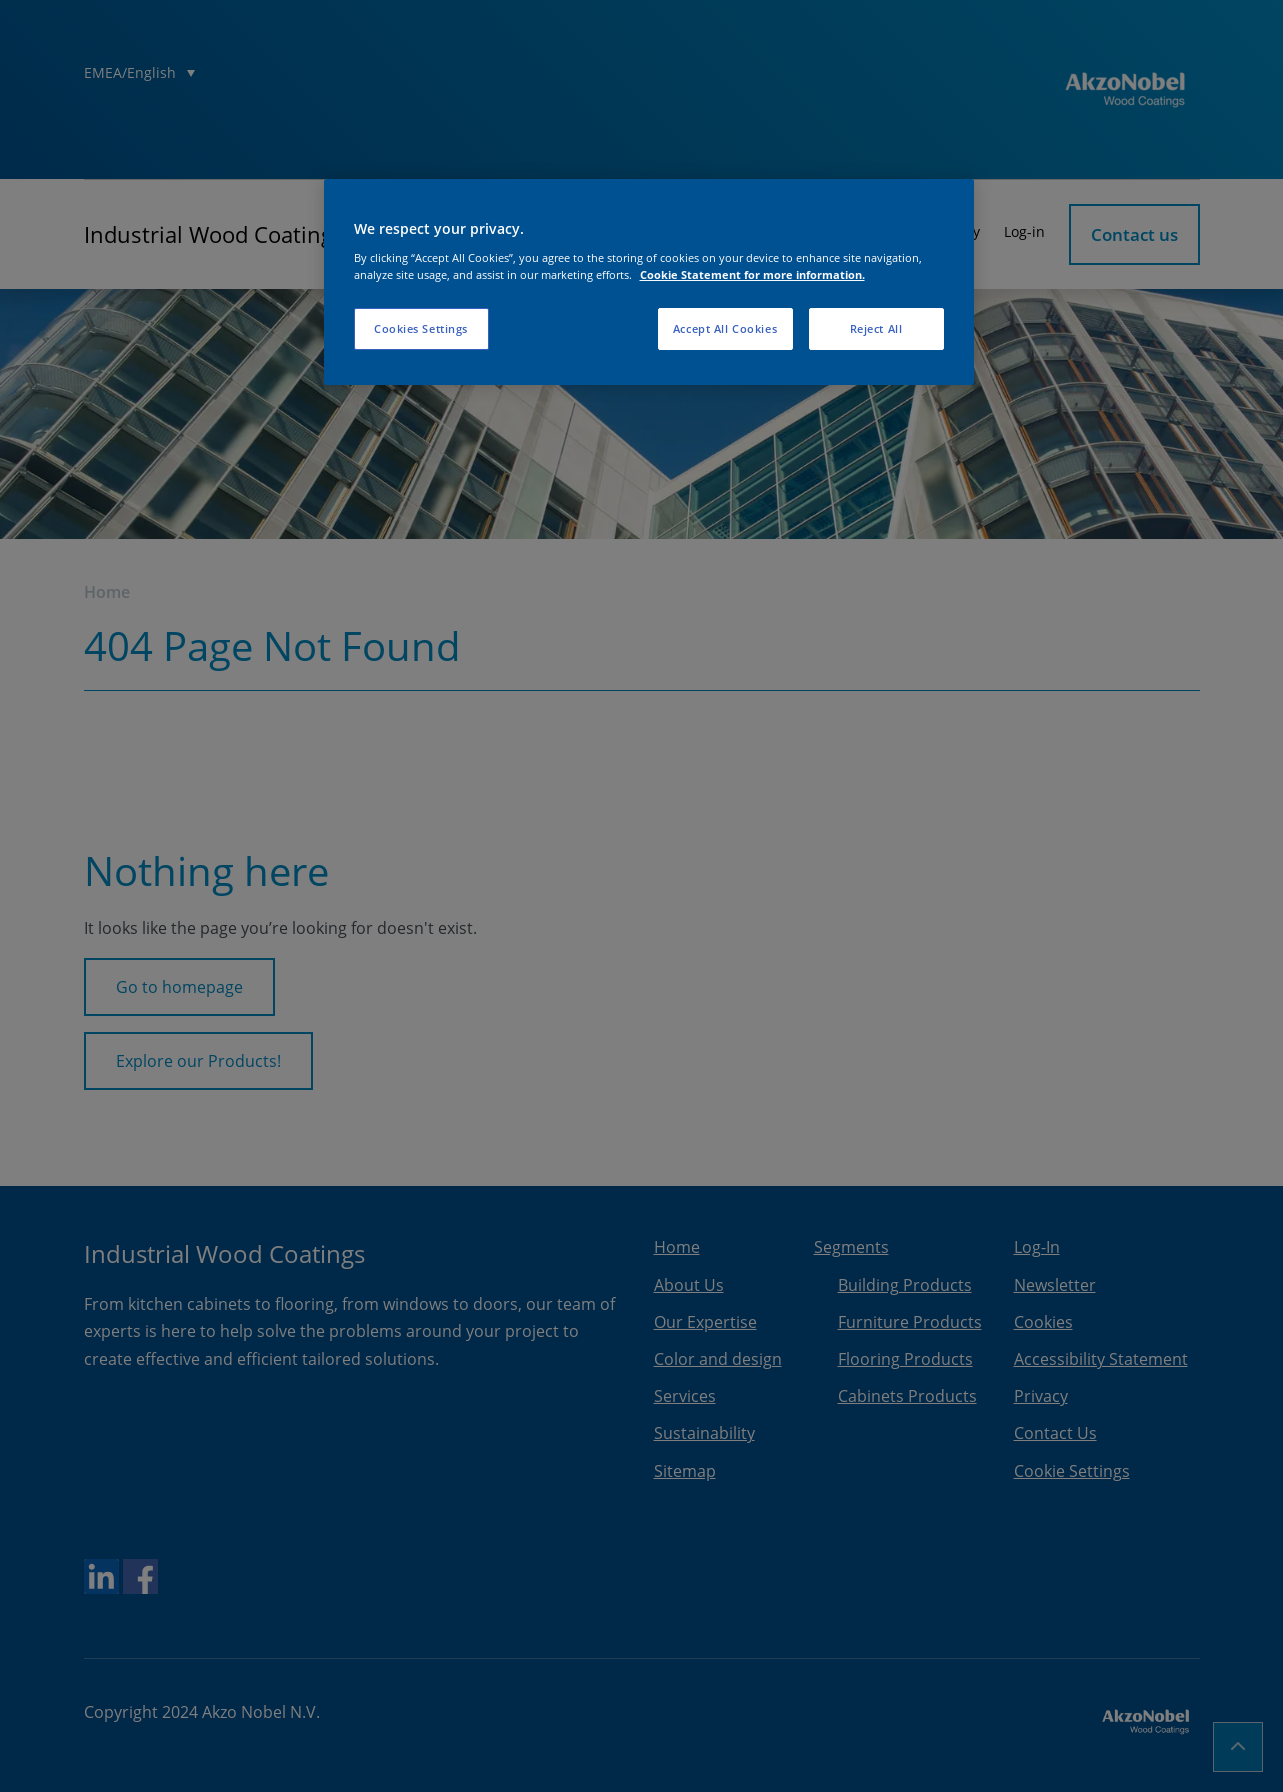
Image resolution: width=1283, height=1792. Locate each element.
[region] (649, 282)
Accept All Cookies (725, 328)
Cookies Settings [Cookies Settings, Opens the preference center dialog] (421, 328)
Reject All (876, 328)
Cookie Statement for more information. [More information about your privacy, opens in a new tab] (752, 274)
